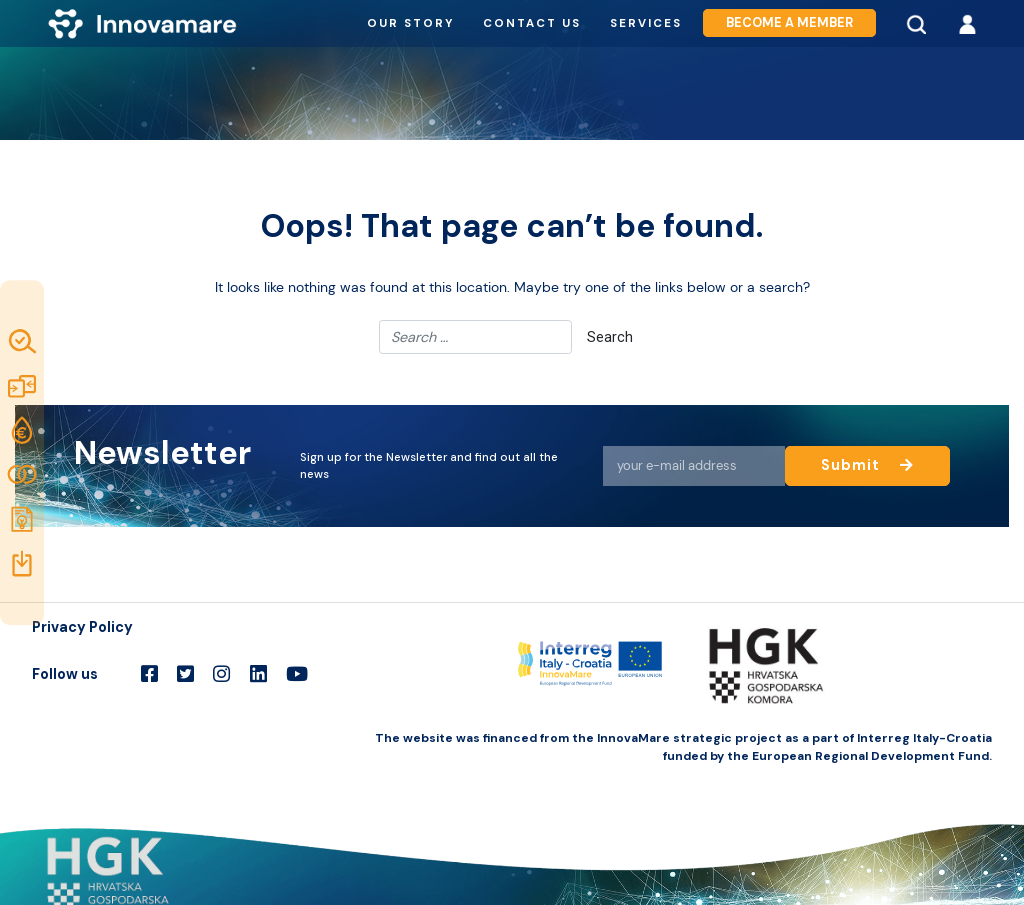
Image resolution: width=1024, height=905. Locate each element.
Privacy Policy (82, 627)
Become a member (789, 23)
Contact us (532, 23)
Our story (410, 23)
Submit (868, 465)
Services (646, 23)
